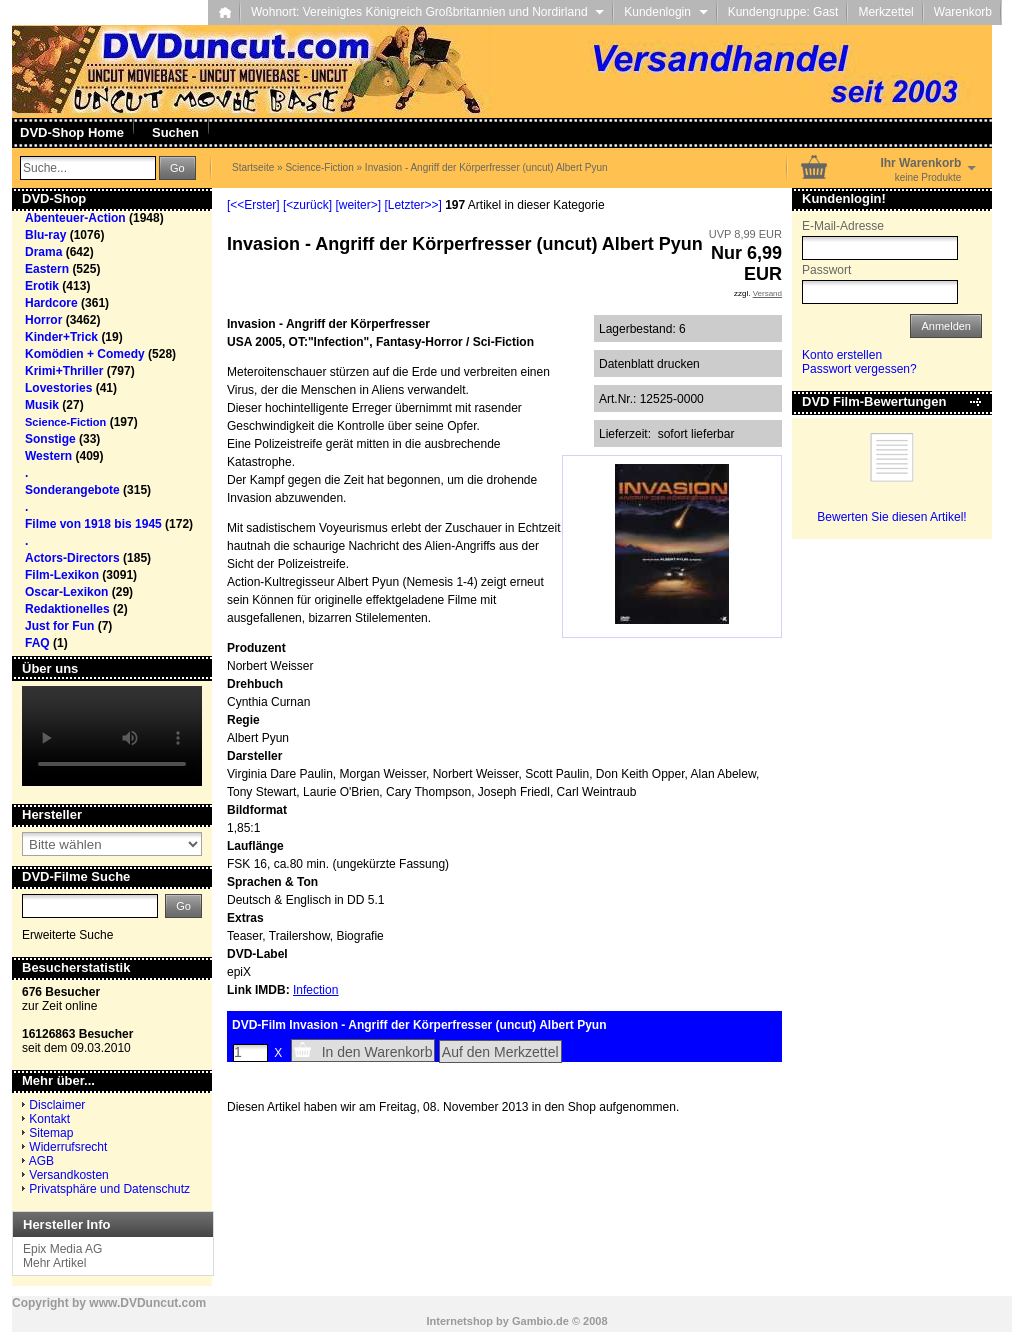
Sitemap (51, 1133)
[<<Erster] (253, 205)
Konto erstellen (842, 355)
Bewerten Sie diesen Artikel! (891, 517)
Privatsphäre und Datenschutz (109, 1189)
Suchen (175, 132)
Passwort (826, 270)
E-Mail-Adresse (843, 226)
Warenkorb (963, 12)
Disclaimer (57, 1105)
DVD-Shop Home (72, 132)
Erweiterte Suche (67, 935)
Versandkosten (68, 1175)
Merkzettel (885, 12)
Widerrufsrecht (68, 1147)
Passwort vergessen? (859, 369)
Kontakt (49, 1119)
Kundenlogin (665, 12)
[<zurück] (307, 205)
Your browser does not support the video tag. (112, 736)
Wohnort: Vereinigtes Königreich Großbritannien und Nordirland (427, 12)
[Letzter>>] (412, 205)
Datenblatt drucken (649, 364)
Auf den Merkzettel (500, 1052)
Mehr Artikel (54, 1263)
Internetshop (459, 1321)
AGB (41, 1161)
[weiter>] (358, 205)
